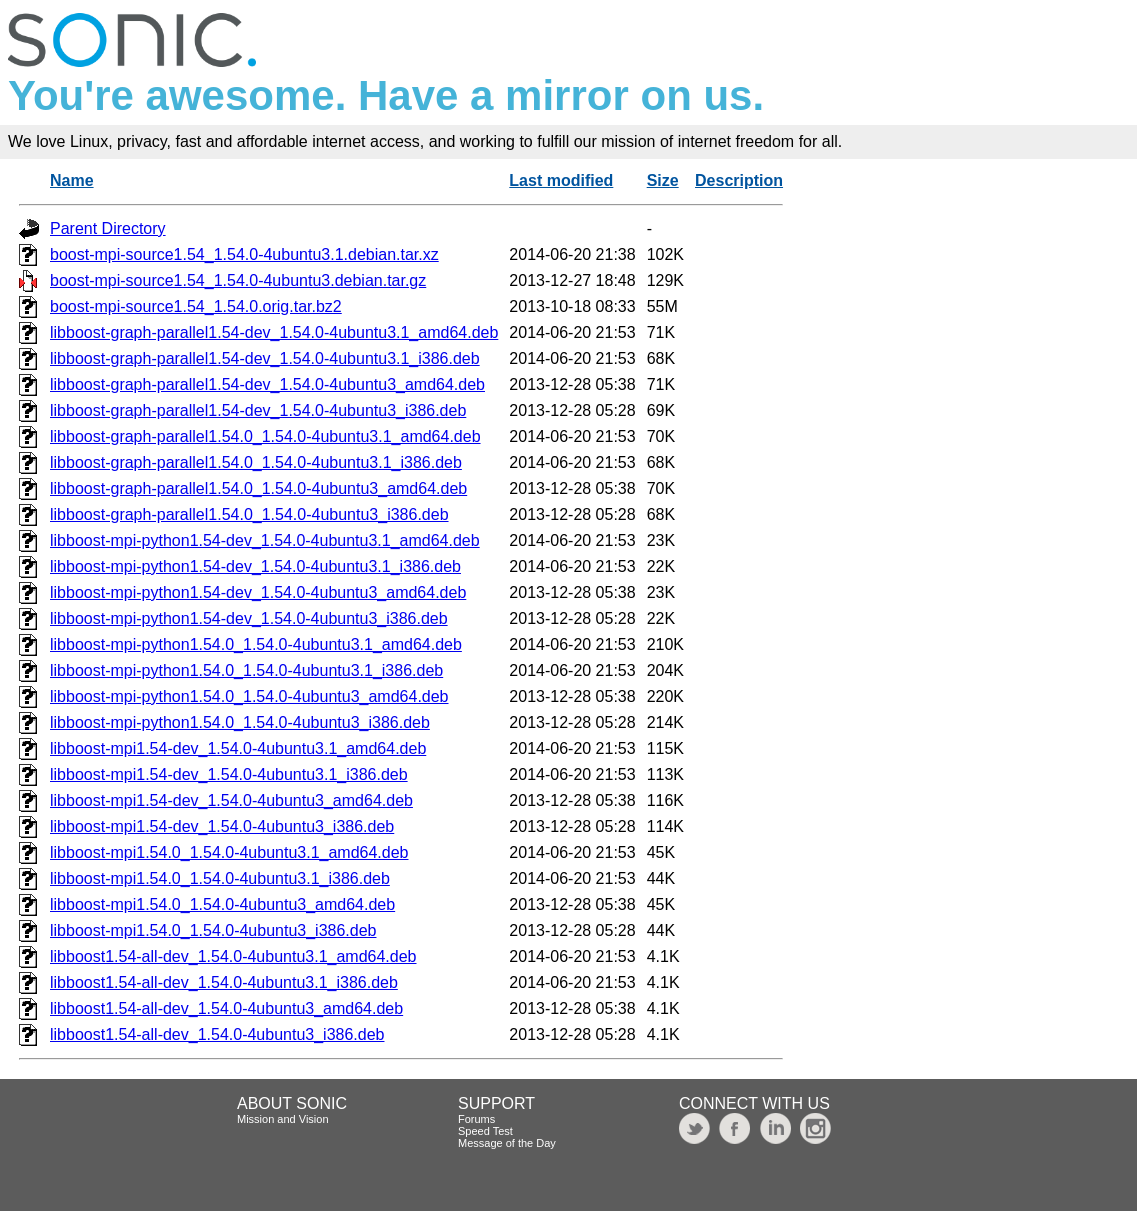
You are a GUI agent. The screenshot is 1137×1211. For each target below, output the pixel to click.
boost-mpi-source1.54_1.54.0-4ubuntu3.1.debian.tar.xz (244, 254)
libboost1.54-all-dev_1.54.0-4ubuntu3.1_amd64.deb (233, 956)
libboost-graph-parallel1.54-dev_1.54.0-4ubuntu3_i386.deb (258, 410)
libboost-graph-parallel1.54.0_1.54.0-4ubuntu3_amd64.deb (258, 488)
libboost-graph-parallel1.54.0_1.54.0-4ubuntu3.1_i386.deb (256, 462)
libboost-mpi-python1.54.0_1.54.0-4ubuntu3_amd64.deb (249, 696)
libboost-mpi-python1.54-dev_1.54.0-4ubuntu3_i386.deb (249, 618)
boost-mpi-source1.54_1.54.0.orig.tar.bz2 (196, 306)
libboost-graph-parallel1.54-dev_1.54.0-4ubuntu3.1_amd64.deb (274, 332)
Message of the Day (507, 1143)
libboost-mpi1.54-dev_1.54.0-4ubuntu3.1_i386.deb (229, 774)
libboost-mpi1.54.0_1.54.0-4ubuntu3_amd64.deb (222, 904)
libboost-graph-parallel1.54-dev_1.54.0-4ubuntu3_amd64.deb (267, 384)
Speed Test (485, 1131)
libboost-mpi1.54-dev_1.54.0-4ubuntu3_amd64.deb (231, 800)
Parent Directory (108, 228)
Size (663, 180)
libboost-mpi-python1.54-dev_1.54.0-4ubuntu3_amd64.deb (258, 592)
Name (72, 180)
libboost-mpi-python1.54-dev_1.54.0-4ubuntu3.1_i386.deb (255, 566)
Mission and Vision (283, 1119)
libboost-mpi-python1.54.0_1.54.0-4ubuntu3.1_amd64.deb (256, 644)
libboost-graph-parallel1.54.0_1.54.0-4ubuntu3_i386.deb (249, 514)
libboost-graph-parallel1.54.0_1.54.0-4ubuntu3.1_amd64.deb (265, 436)
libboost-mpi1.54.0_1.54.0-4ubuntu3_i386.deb (213, 930)
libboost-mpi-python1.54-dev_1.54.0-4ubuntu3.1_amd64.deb (265, 540)
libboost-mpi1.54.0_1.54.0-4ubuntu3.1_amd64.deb (229, 852)
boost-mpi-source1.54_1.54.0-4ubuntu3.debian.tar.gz (238, 280)
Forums (476, 1119)
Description (739, 180)
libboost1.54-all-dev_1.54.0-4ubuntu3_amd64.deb (226, 1008)
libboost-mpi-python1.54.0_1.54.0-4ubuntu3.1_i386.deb (246, 670)
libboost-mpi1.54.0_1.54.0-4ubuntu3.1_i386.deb (220, 878)
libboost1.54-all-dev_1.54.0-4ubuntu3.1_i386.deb (224, 982)
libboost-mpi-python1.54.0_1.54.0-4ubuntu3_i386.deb (240, 722)
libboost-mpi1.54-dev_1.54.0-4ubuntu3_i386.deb (222, 826)
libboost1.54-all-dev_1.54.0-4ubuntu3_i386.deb (217, 1034)
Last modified (561, 180)
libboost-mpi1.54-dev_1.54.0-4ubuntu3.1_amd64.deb (238, 748)
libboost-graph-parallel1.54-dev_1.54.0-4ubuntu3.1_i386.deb (265, 358)
